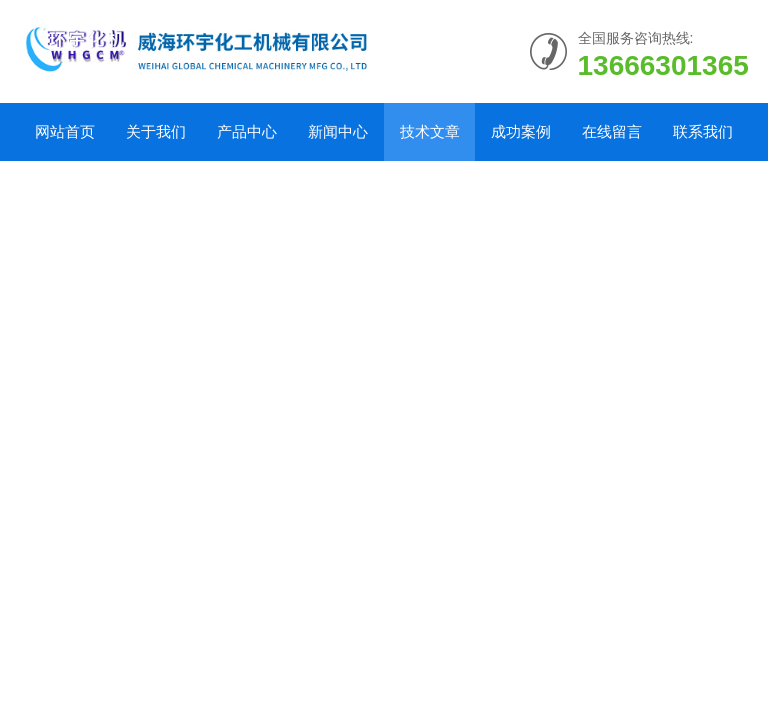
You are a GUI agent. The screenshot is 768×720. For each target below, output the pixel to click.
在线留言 (612, 131)
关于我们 (156, 131)
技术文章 (430, 131)
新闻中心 (338, 131)
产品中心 (247, 131)
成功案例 (521, 131)
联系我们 (703, 131)
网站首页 (65, 131)
